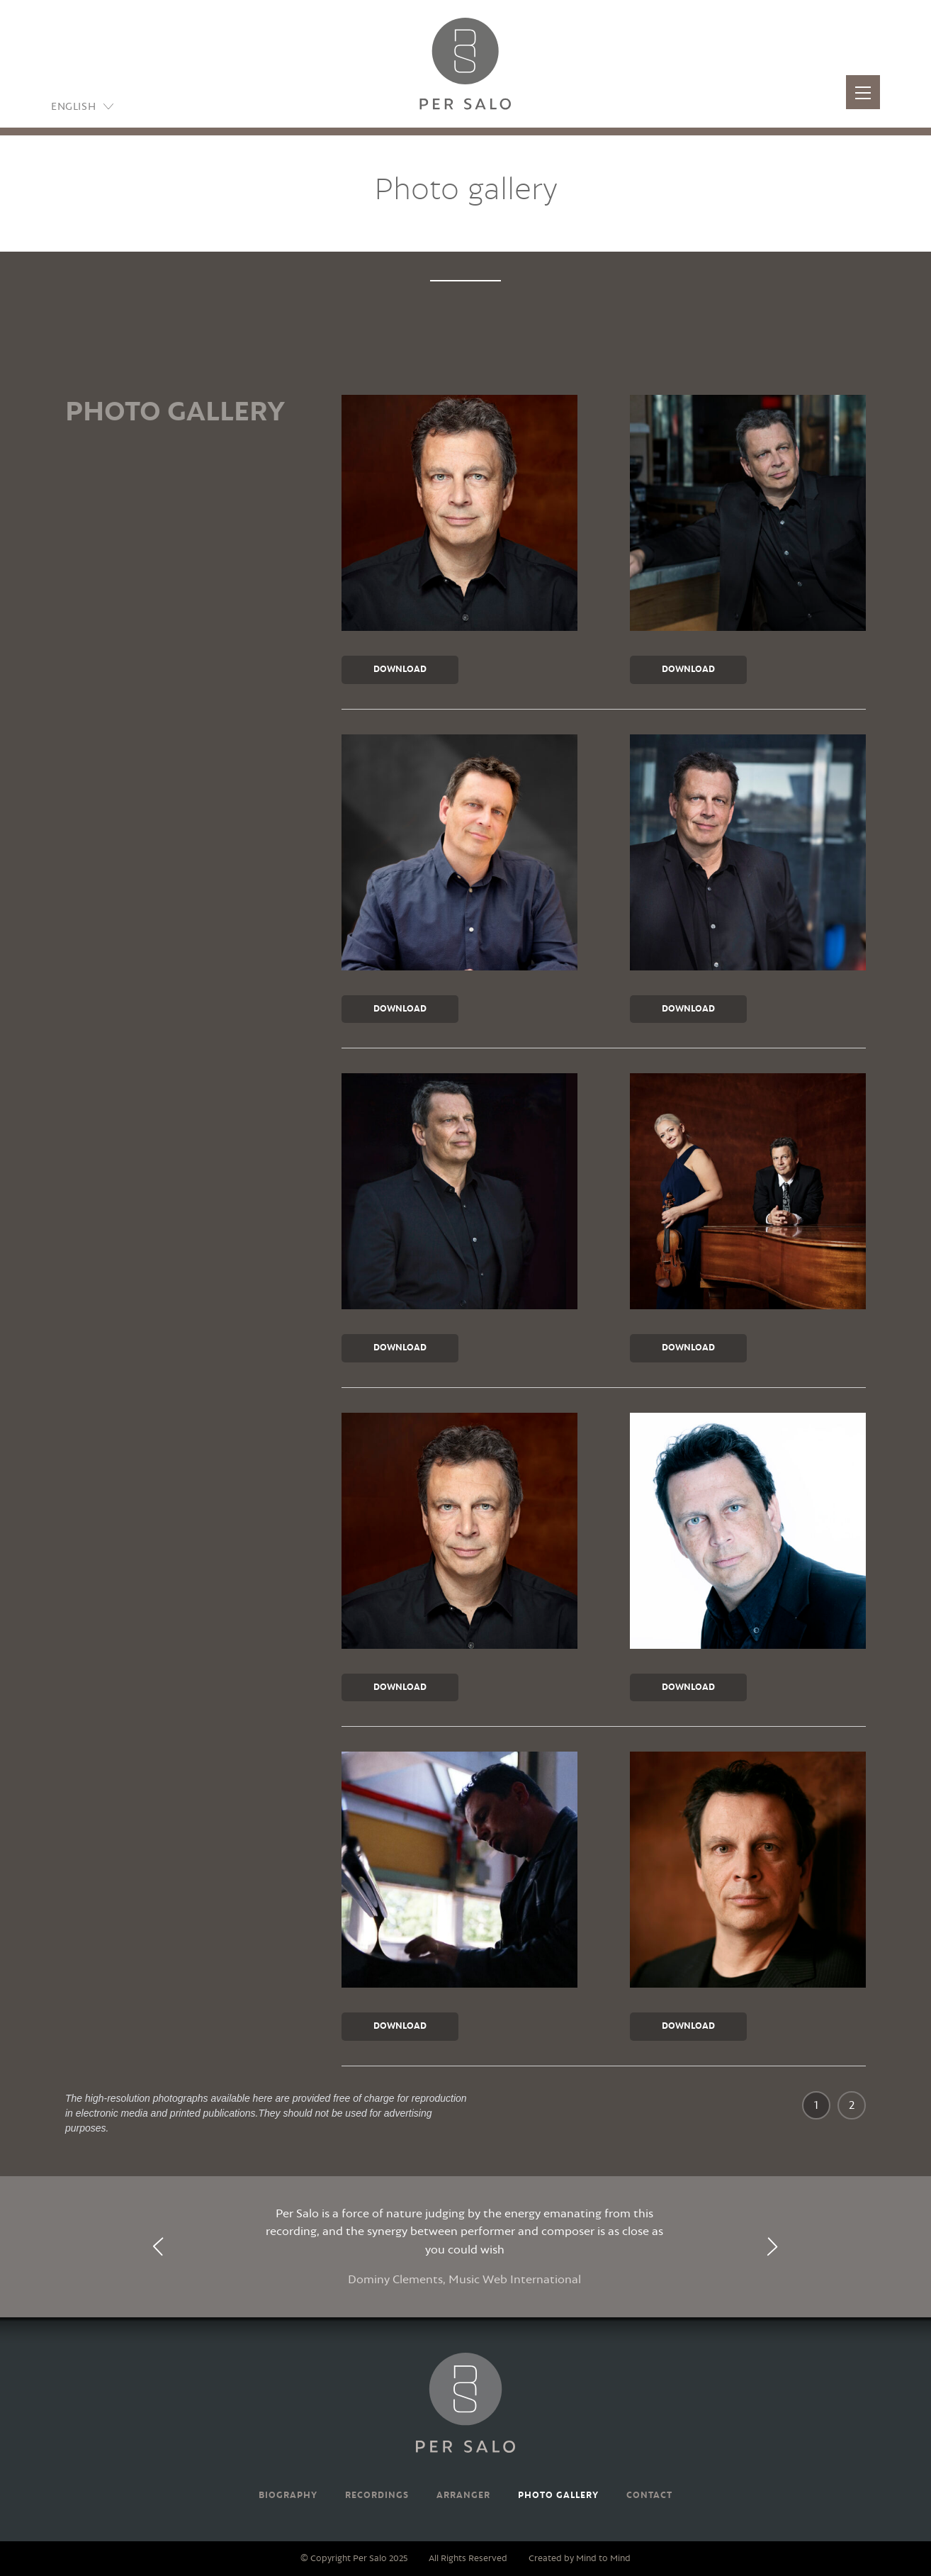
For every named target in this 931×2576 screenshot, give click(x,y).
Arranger (463, 2495)
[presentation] (159, 2246)
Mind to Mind (603, 2558)
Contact (649, 2495)
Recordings (377, 2495)
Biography (288, 2495)
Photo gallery (558, 2495)
